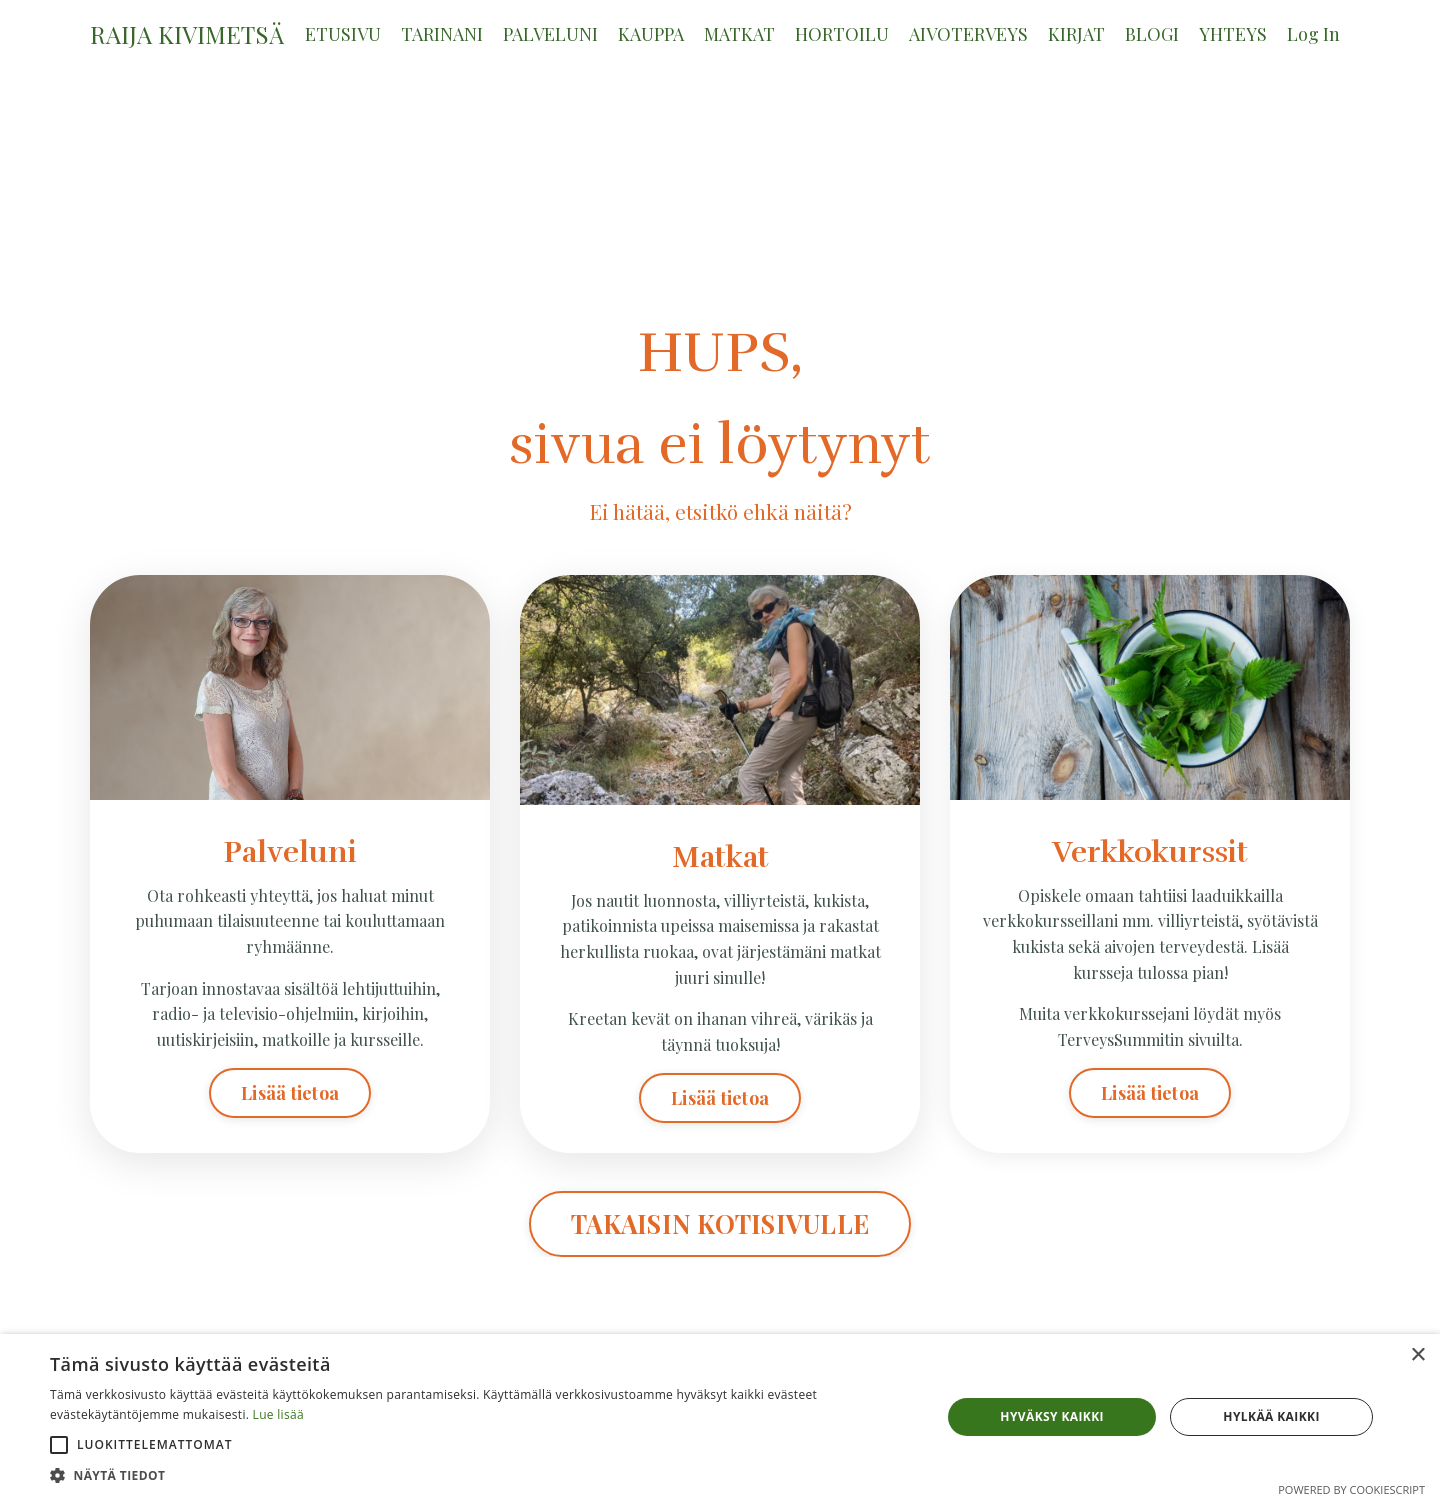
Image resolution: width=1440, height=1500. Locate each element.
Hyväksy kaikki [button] (1052, 1416)
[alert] (720, 1417)
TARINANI (442, 34)
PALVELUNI (550, 34)
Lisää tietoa (290, 1093)
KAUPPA (651, 34)
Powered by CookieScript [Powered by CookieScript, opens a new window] (1351, 1489)
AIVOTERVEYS (968, 34)
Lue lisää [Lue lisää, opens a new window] (278, 1414)
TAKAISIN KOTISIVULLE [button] (720, 1224)
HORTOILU (842, 34)
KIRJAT (1076, 34)
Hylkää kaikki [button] (1271, 1416)
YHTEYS (1233, 34)
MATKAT (739, 34)
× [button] (1417, 1355)
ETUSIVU (343, 34)
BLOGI (1152, 34)
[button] (59, 1445)
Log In (1313, 34)
